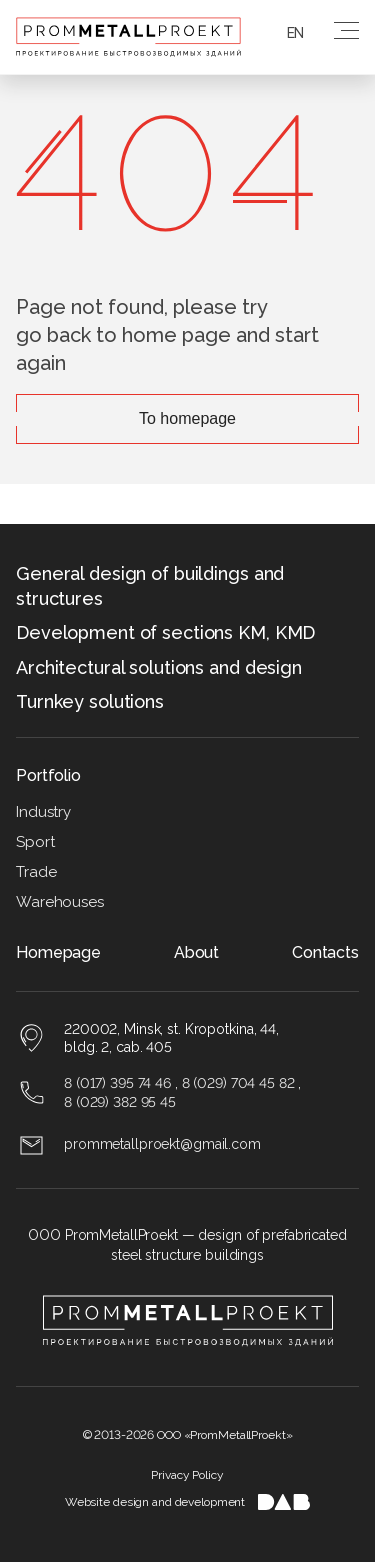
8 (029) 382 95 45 (120, 1102)
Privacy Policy (187, 1475)
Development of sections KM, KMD (165, 632)
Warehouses (60, 902)
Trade (36, 872)
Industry (43, 812)
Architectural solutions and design (159, 667)
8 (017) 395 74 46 (117, 1083)
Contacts (325, 952)
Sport (35, 842)
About (196, 952)
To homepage (187, 418)
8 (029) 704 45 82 (238, 1083)
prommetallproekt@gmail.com (162, 1144)
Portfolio (48, 775)
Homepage (58, 952)
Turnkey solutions (90, 701)
